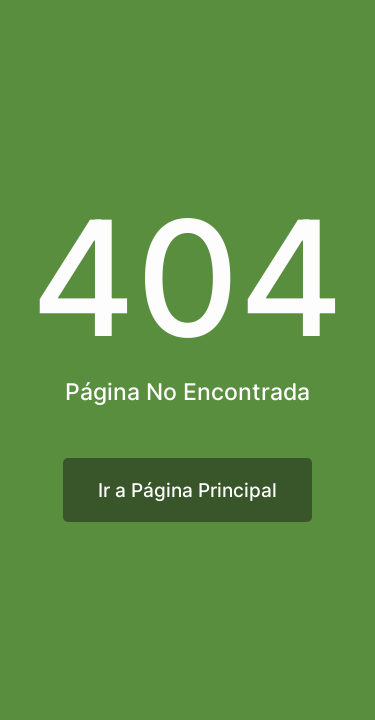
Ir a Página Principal (187, 490)
